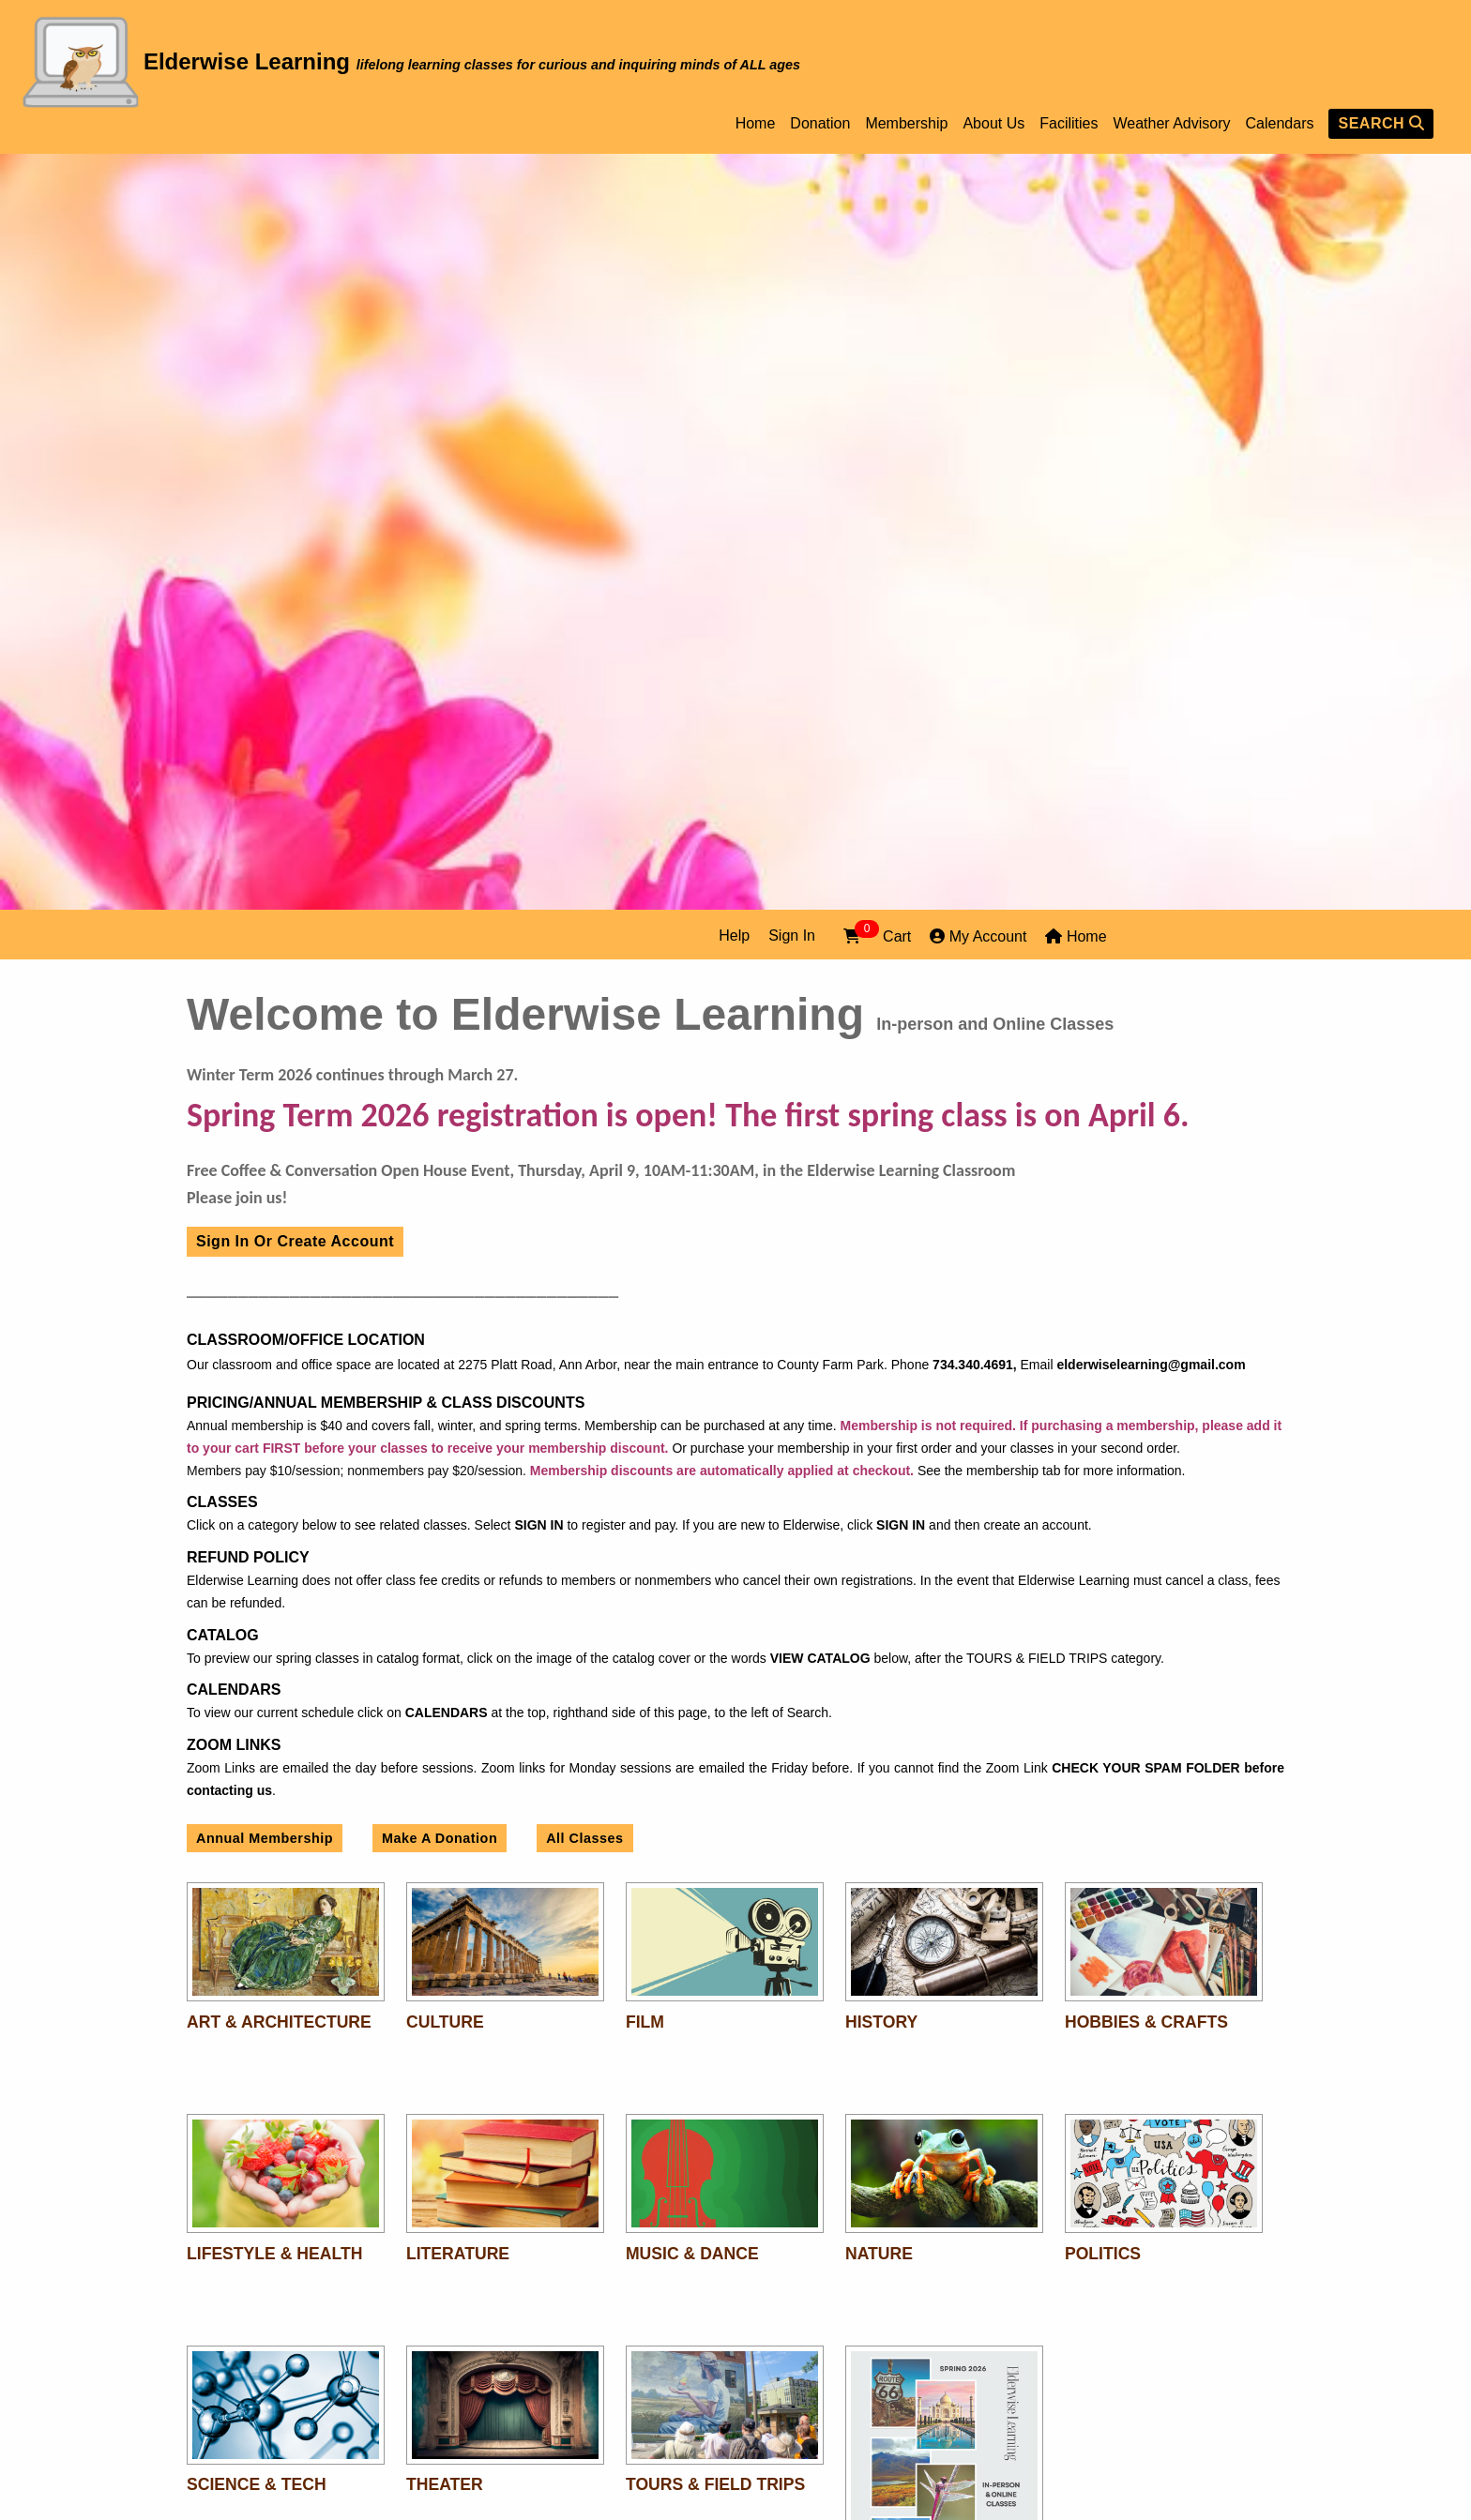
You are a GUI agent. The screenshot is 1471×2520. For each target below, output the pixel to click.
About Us (993, 123)
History (881, 2022)
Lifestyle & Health (274, 2253)
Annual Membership (264, 1838)
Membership (906, 123)
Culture (445, 2022)
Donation (820, 123)
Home (756, 123)
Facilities (1068, 123)
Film (645, 2022)
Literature (457, 2253)
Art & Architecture (279, 2022)
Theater (444, 2484)
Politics (1103, 2253)
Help (734, 935)
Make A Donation (439, 1838)
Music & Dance (692, 2253)
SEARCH (1381, 123)
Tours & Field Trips (715, 2484)
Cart (877, 934)
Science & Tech (256, 2484)
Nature (879, 2253)
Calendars (1280, 123)
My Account (978, 936)
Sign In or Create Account (295, 1241)
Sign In (791, 935)
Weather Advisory (1171, 123)
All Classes (584, 1838)
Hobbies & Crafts (1146, 2022)
